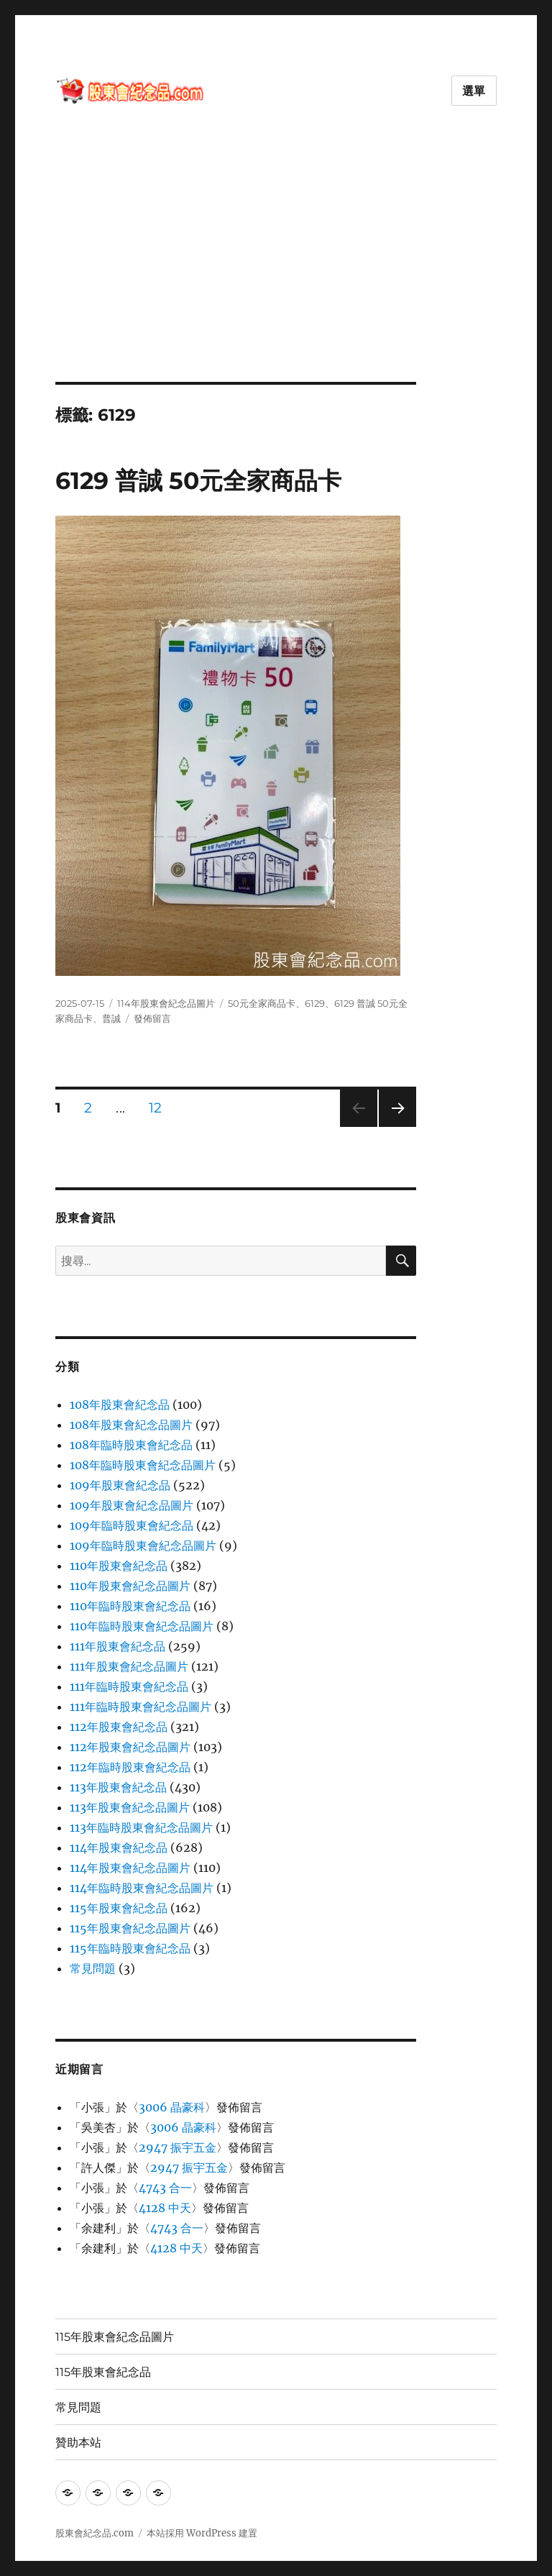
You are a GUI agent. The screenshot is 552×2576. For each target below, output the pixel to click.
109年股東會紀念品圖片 (131, 1505)
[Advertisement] (279, 275)
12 (155, 1109)
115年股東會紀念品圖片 (130, 1928)
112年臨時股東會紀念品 (130, 1767)
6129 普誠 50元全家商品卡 (198, 480)
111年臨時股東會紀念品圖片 (140, 1706)
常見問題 (93, 1968)
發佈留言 (152, 1018)
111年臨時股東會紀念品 (129, 1686)
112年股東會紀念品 (118, 1726)
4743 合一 (165, 2187)
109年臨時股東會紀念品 (131, 1525)
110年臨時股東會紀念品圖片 (141, 1626)
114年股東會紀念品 (118, 1847)
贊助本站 (78, 2442)
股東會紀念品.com (94, 2533)
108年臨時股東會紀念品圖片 (143, 1465)
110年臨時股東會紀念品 (130, 1606)
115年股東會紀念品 (118, 1908)
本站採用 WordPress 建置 (202, 2533)
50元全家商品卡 (261, 1003)
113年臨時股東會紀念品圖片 (141, 1827)
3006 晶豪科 (172, 2107)
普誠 (111, 1018)
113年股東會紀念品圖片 (130, 1807)
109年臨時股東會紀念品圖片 (143, 1545)
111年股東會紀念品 (117, 1646)
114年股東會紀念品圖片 (166, 1003)
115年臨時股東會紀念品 (130, 1948)
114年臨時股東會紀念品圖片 (141, 1888)
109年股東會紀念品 (120, 1485)
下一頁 (393, 1126)
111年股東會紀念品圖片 (129, 1666)
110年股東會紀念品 (118, 1565)
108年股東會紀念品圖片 (131, 1424)
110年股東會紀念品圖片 (130, 1586)
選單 (474, 91)
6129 (315, 1003)
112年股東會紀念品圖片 (130, 1747)
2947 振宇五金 (177, 2147)
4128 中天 (165, 2208)
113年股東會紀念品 (118, 1787)
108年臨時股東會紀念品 (131, 1445)
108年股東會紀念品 (120, 1404)
